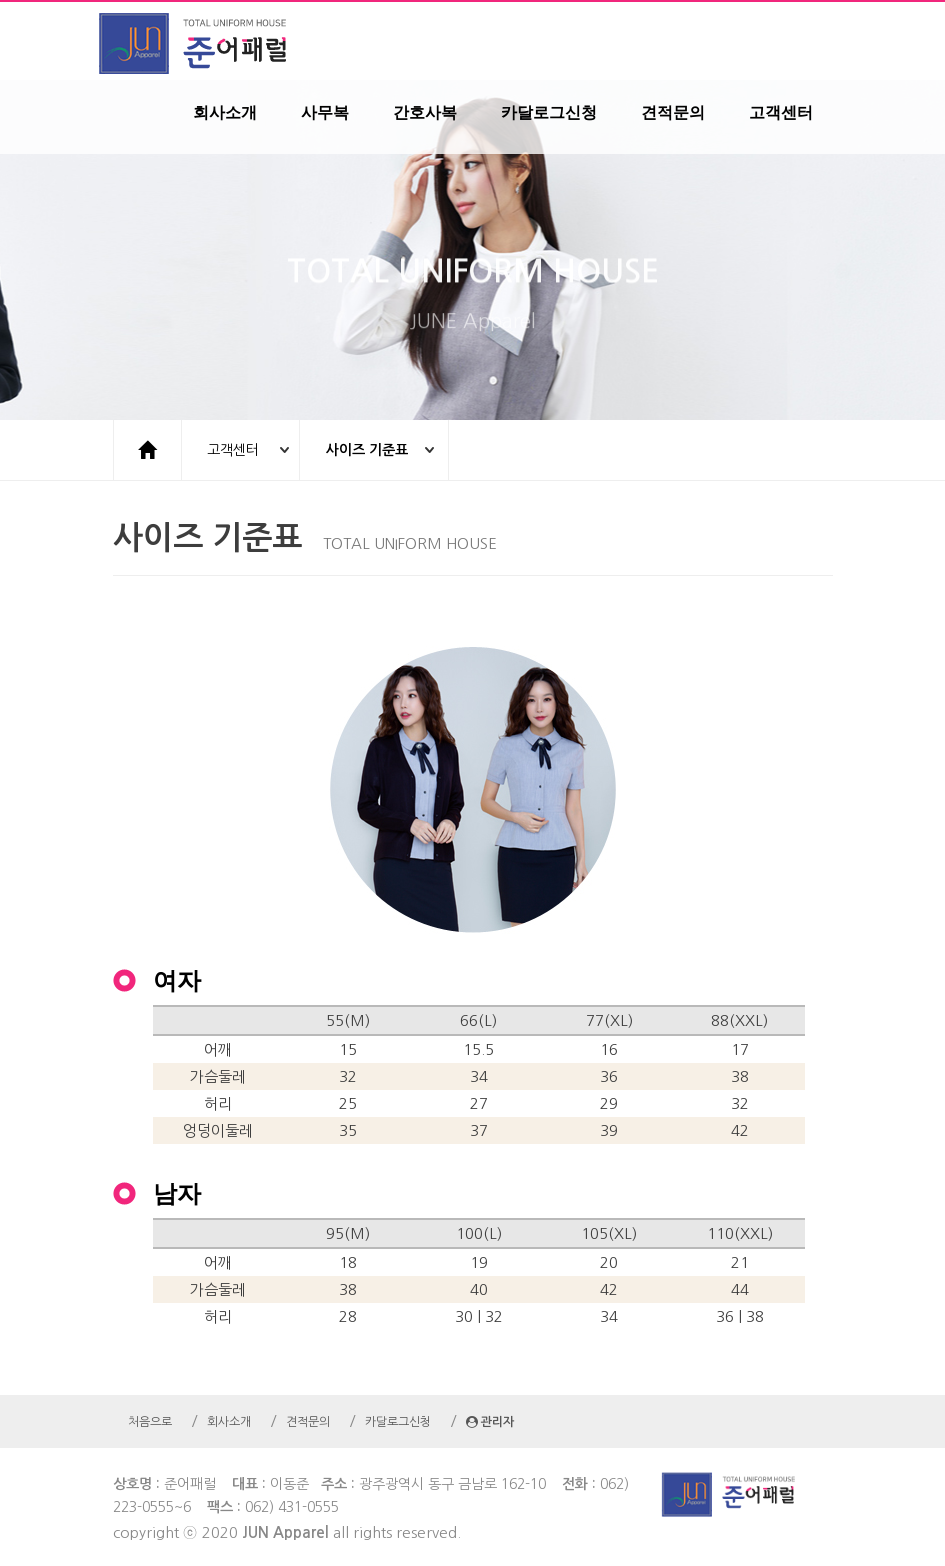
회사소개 (225, 113)
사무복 (325, 113)
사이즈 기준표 (367, 450)
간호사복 (425, 113)
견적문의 (673, 113)
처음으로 (150, 1422)
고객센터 (781, 113)
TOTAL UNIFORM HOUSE (473, 288)
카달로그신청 (549, 113)
